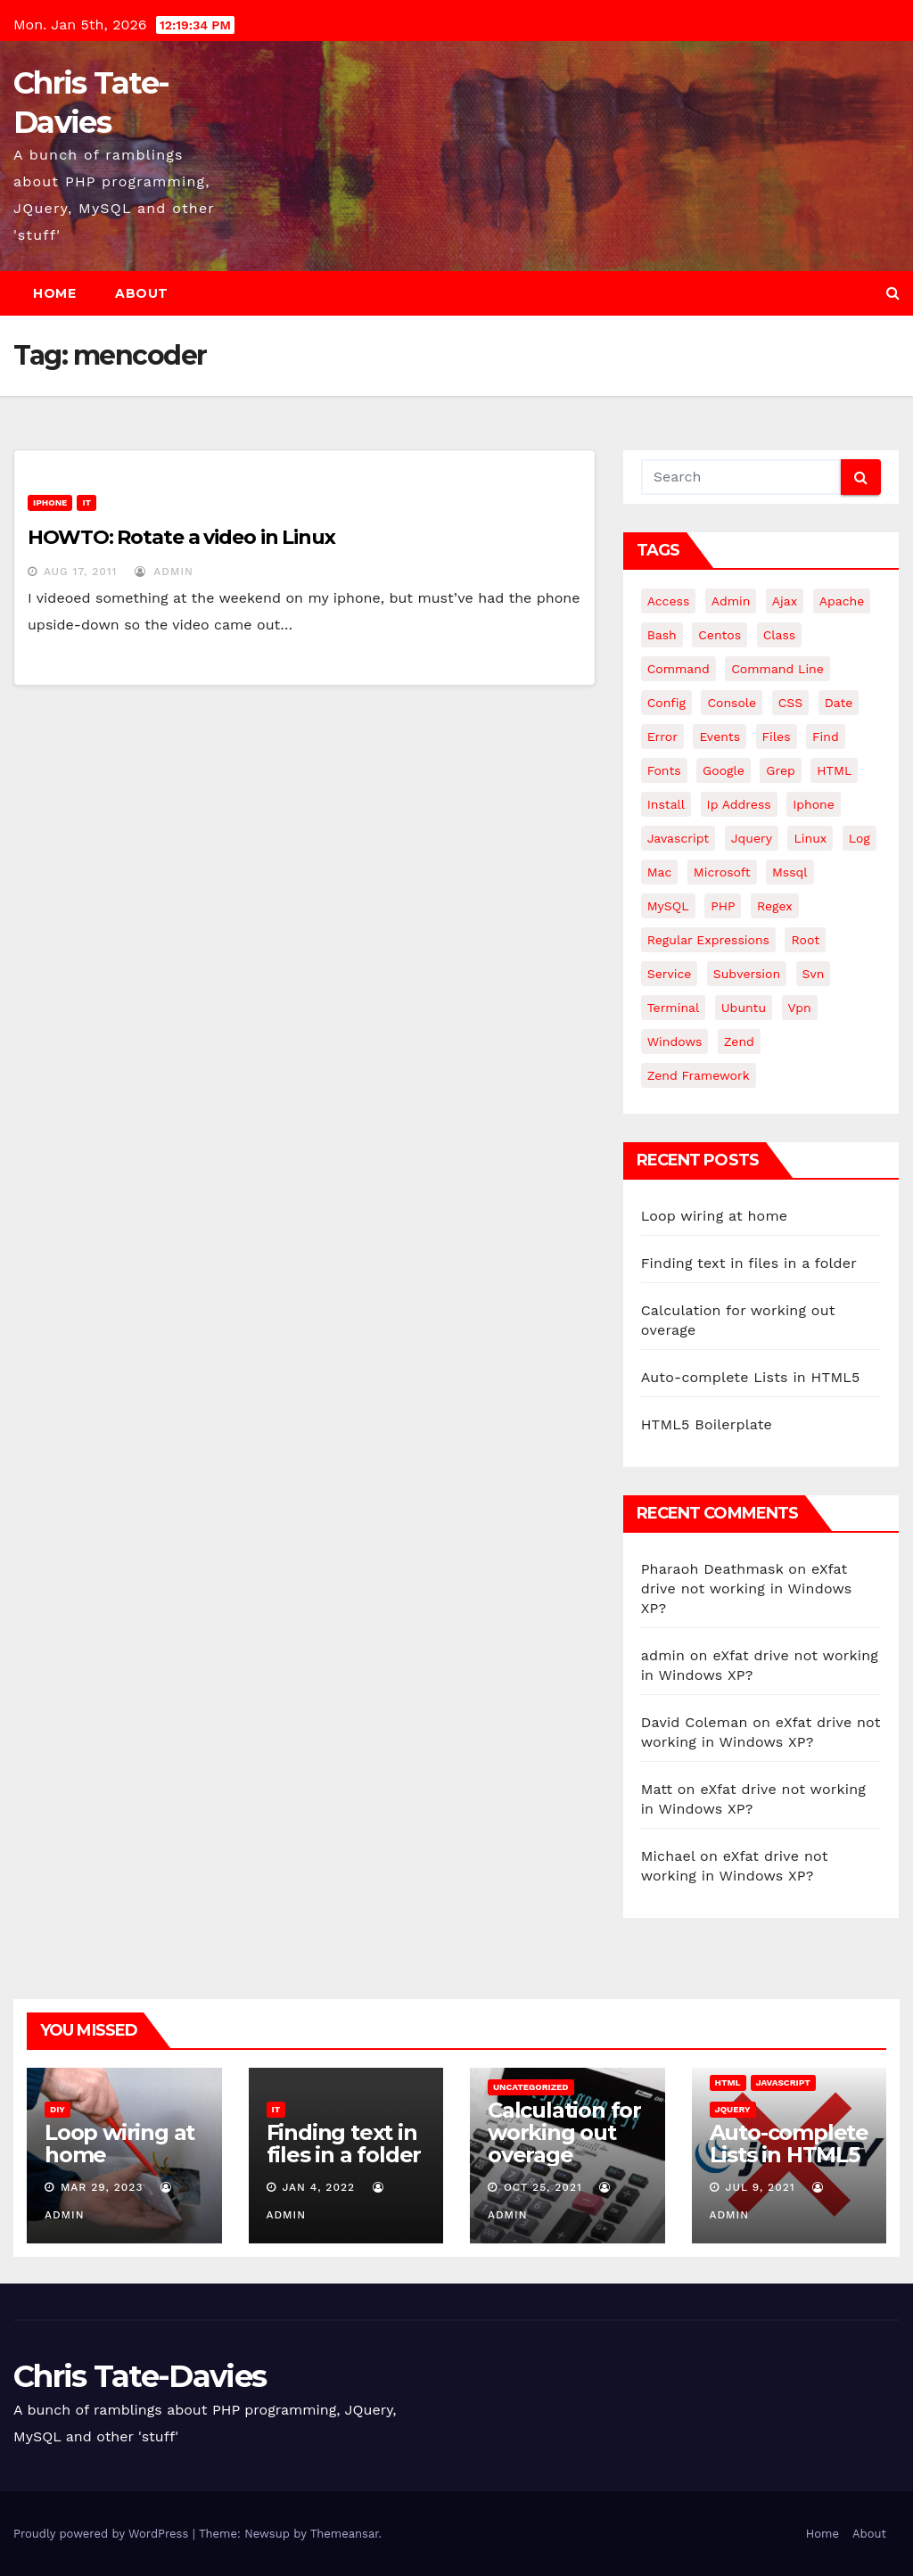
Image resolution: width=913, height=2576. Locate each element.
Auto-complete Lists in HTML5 (750, 1377)
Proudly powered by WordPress (103, 2533)
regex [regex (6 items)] (775, 906)
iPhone (50, 502)
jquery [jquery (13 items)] (751, 838)
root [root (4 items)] (805, 940)
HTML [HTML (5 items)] (834, 770)
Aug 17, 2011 (81, 571)
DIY (57, 2109)
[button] (893, 292)
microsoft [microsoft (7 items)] (722, 872)
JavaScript (783, 2082)
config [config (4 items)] (666, 702)
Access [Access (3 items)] (668, 601)
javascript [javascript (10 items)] (678, 838)
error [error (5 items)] (662, 736)
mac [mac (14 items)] (659, 872)
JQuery (733, 2109)
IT (86, 502)
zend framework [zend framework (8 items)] (698, 1075)
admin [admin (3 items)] (731, 601)
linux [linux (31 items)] (810, 838)
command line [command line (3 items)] (777, 669)
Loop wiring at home (714, 1215)
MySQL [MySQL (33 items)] (668, 906)
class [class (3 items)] (779, 635)
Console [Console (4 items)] (731, 702)
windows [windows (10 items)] (675, 1041)
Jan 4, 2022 (318, 2187)
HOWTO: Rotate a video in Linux (181, 537)
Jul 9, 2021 (759, 2187)
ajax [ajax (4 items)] (784, 601)
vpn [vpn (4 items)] (799, 1007)
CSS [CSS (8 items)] (790, 702)
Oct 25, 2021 (543, 2187)
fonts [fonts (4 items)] (664, 770)
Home (54, 293)
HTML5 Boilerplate (706, 1424)
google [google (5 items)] (723, 770)
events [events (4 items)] (719, 736)
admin (164, 571)
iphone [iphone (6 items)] (814, 804)
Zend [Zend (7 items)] (739, 1041)
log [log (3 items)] (859, 838)
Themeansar (344, 2533)
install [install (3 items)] (666, 804)
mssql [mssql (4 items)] (790, 872)
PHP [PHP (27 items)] (723, 906)
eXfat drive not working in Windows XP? (746, 1588)
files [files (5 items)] (776, 736)
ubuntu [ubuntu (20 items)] (743, 1007)
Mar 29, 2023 (102, 2187)
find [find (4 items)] (825, 736)
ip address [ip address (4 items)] (739, 804)
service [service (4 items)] (669, 974)
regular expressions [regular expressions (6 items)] (708, 940)
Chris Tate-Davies (139, 2376)
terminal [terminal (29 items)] (673, 1007)
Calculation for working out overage (564, 2132)
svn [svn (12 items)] (813, 974)
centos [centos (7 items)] (719, 635)
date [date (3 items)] (839, 702)
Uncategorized (531, 2087)
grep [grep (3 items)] (780, 770)
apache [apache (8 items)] (842, 601)
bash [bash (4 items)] (662, 635)
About (142, 293)
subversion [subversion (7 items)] (746, 974)
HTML (728, 2082)
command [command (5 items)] (678, 669)
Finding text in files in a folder (749, 1263)
